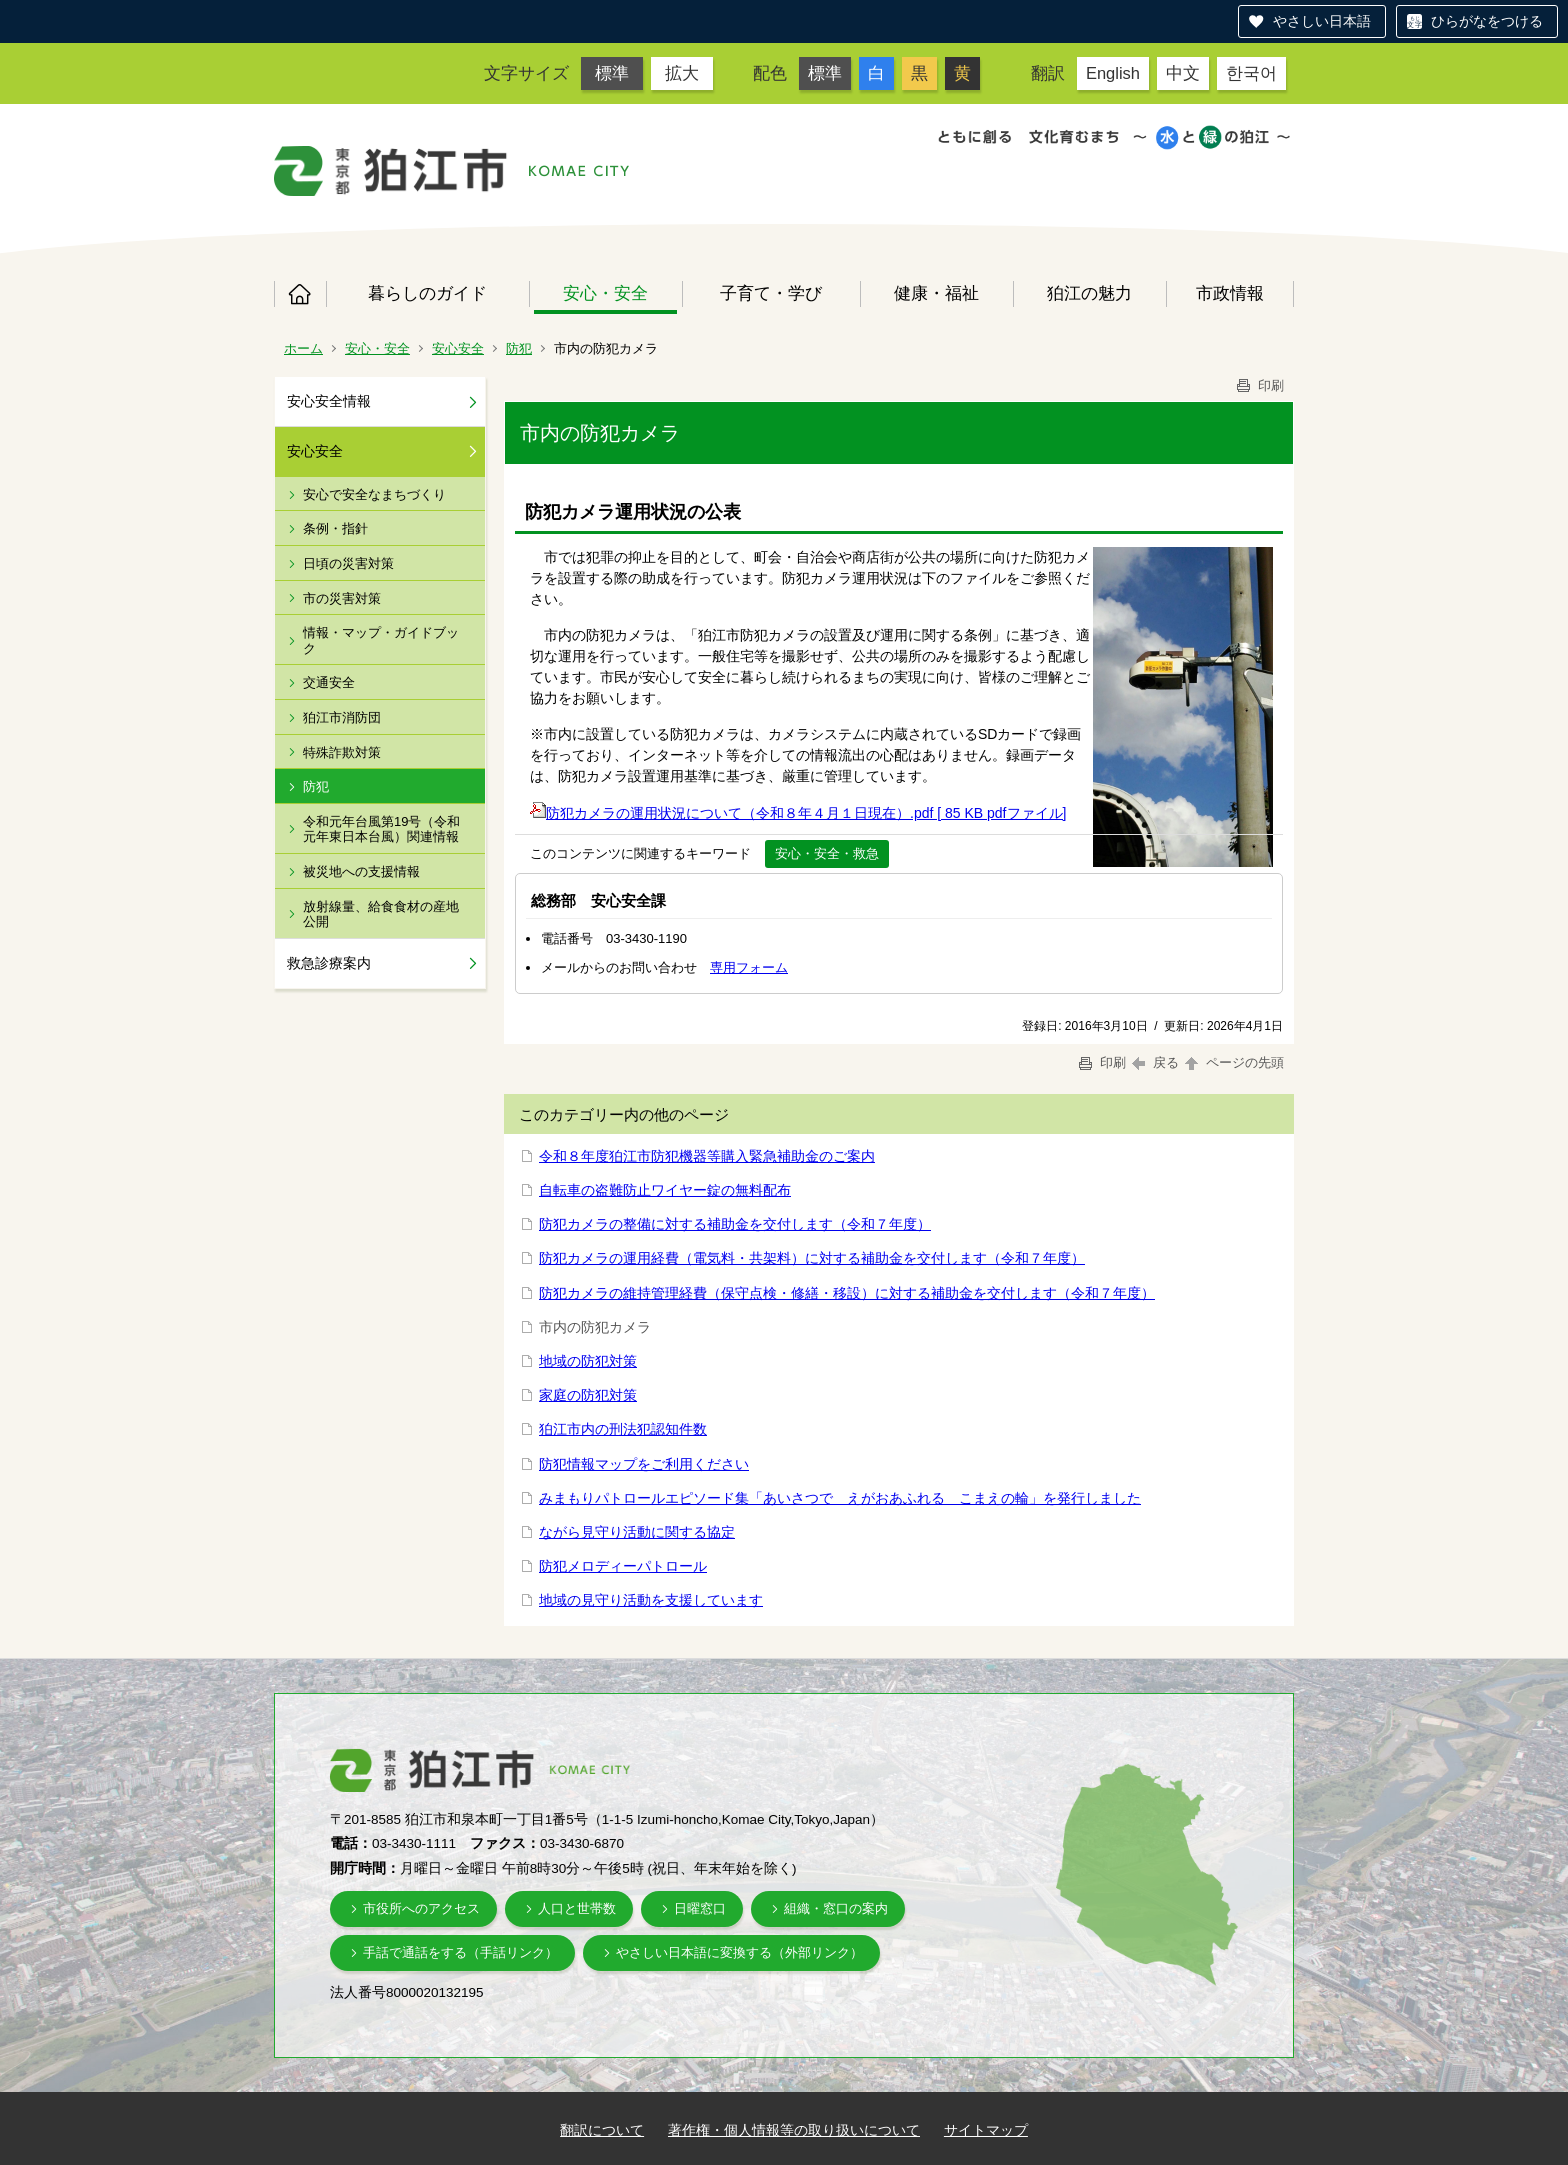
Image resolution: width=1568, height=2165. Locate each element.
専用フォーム (749, 967)
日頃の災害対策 (348, 563)
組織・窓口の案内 (836, 1908)
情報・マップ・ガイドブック (381, 640)
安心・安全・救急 (827, 853)
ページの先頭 (1233, 1062)
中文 (1183, 73)
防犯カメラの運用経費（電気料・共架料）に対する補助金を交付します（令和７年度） (812, 1258)
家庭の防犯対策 (588, 1395)
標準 (612, 73)
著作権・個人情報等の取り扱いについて (794, 2130)
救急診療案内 (329, 963)
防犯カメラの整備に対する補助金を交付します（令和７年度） (735, 1224)
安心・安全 (605, 293)
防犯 (519, 348)
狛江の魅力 (1089, 293)
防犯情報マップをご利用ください (644, 1464)
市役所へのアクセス (421, 1908)
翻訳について (602, 2130)
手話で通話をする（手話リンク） (460, 1952)
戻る (1155, 1062)
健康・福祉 (936, 293)
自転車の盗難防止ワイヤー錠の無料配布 (665, 1190)
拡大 (682, 73)
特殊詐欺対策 (342, 752)
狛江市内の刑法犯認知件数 (623, 1429)
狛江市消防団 (342, 717)
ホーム (300, 294)
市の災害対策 (342, 598)
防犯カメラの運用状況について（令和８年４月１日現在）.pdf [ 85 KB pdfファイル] (798, 813)
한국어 (1251, 73)
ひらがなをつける (1487, 21)
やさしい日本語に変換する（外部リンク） (739, 1952)
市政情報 (1230, 293)
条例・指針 (335, 528)
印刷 (1259, 385)
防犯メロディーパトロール (623, 1566)
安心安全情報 (329, 401)
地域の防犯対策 (588, 1361)
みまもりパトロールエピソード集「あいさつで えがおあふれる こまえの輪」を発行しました (840, 1498)
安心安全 (458, 348)
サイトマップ (986, 2130)
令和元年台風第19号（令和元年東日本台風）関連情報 (381, 829)
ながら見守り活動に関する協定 (637, 1532)
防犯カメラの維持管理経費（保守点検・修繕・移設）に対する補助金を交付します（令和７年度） (847, 1293)
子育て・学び (771, 293)
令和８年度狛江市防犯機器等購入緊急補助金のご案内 (707, 1156)
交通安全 (329, 682)
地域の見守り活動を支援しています (651, 1600)
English (1113, 73)
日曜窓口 (700, 1908)
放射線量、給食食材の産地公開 (381, 914)
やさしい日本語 (1322, 21)
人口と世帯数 (577, 1908)
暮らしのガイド (427, 293)
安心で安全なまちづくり (374, 494)
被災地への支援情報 (361, 871)
